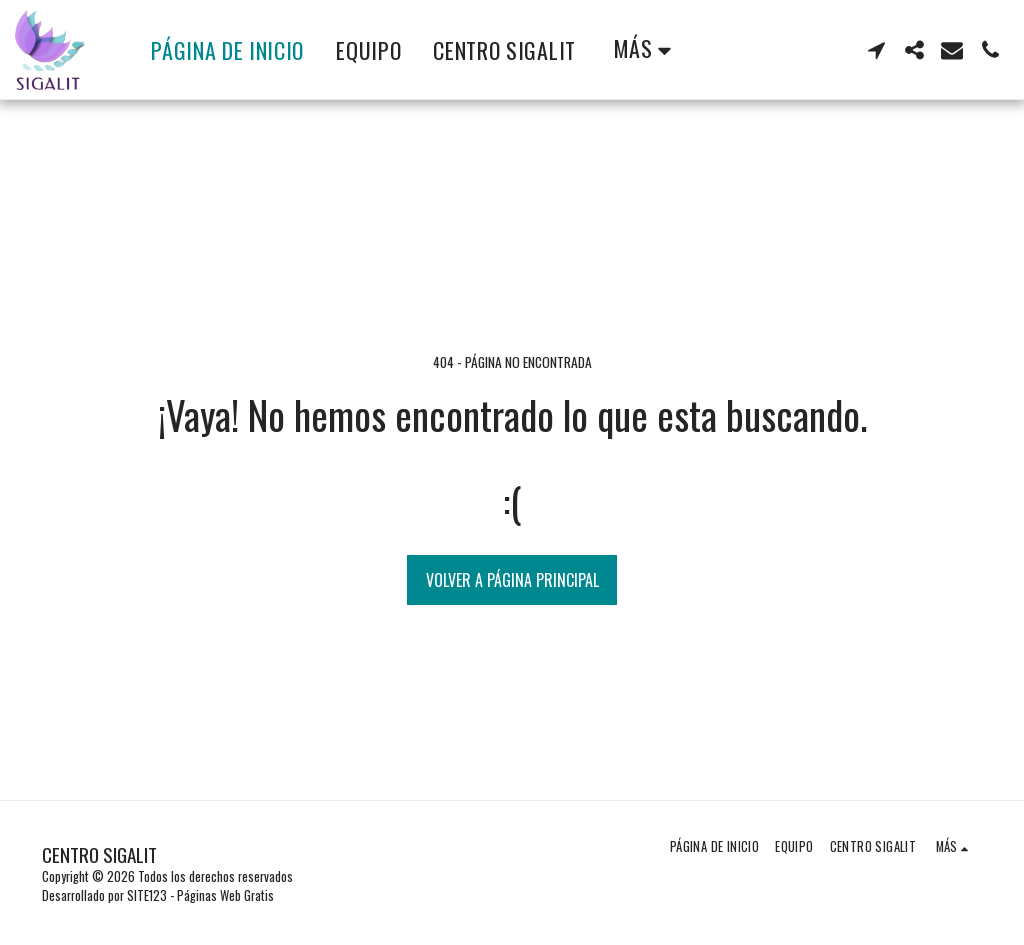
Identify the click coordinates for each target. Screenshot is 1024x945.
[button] (876, 50)
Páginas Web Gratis (225, 895)
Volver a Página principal (512, 580)
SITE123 (147, 895)
